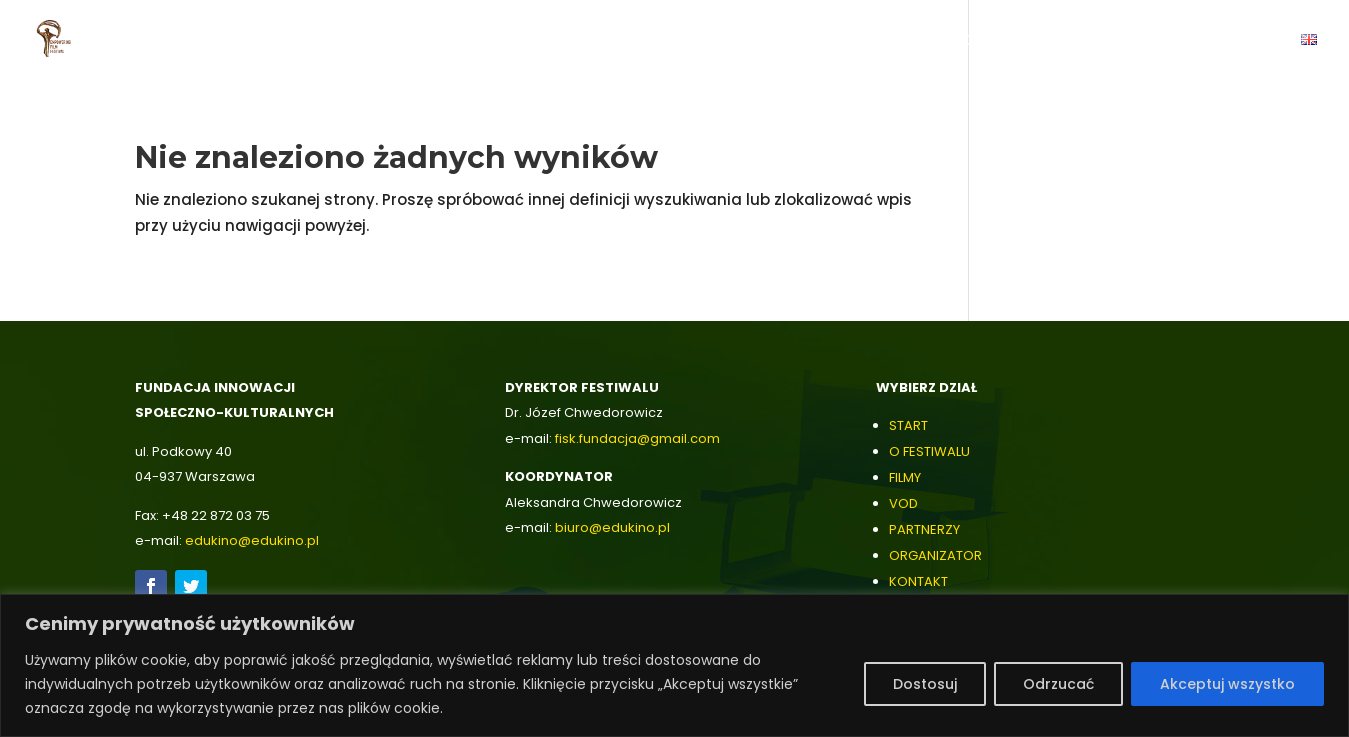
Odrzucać (1058, 684)
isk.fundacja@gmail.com (639, 438)
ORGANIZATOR (935, 555)
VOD (744, 41)
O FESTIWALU (929, 451)
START (908, 425)
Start (400, 41)
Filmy (684, 41)
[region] (674, 665)
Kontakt (1243, 41)
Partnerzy (823, 41)
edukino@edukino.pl (252, 540)
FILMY (905, 477)
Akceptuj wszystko (1227, 684)
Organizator (936, 41)
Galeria (1037, 41)
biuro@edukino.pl (612, 527)
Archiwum (1127, 41)
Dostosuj (925, 684)
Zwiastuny (601, 41)
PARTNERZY (924, 529)
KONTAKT (918, 581)
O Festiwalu (492, 41)
